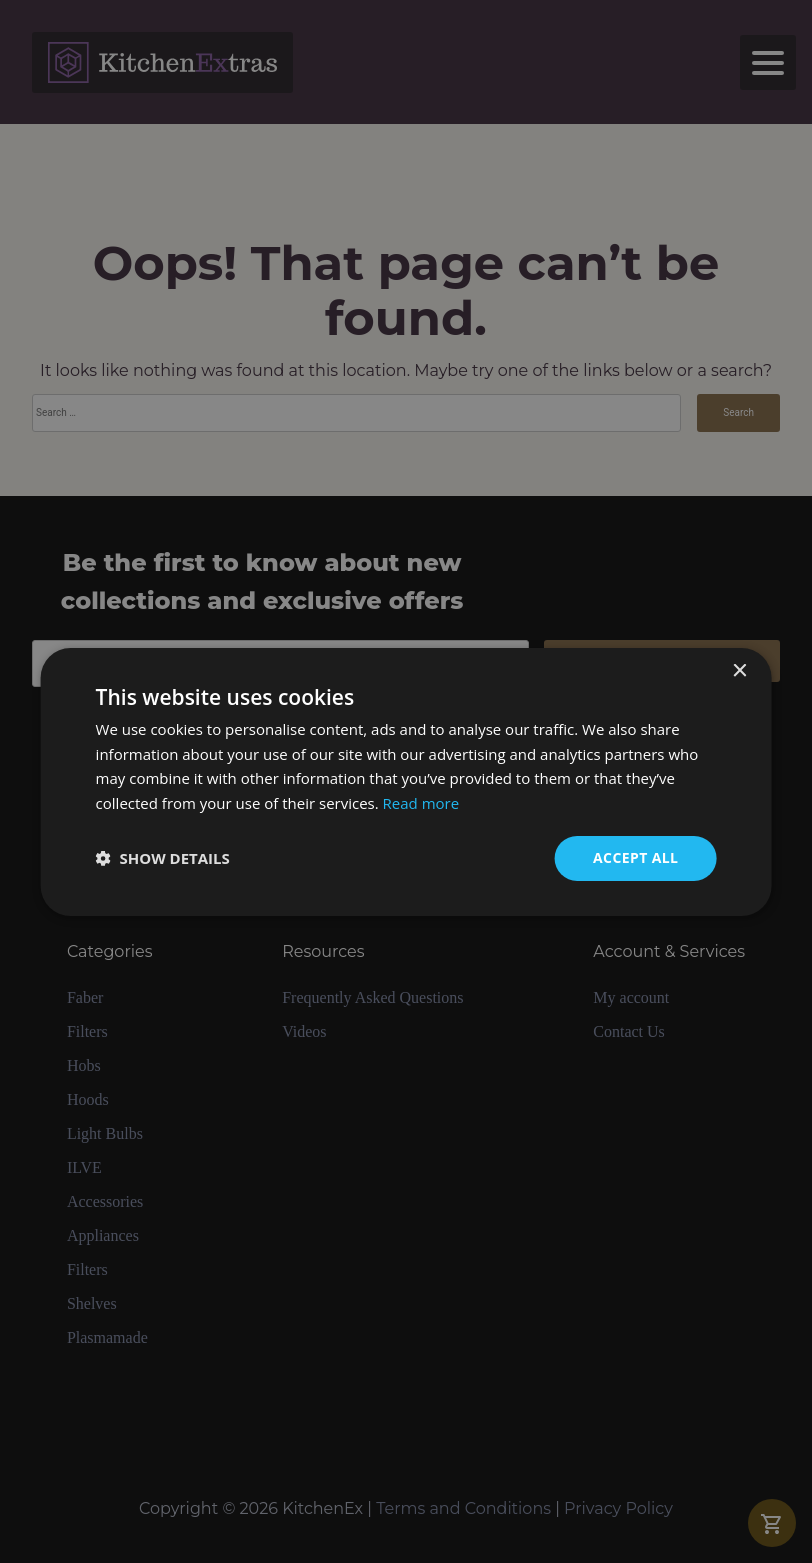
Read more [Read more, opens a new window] (421, 803)
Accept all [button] (635, 857)
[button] (163, 858)
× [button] (738, 670)
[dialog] (406, 781)
